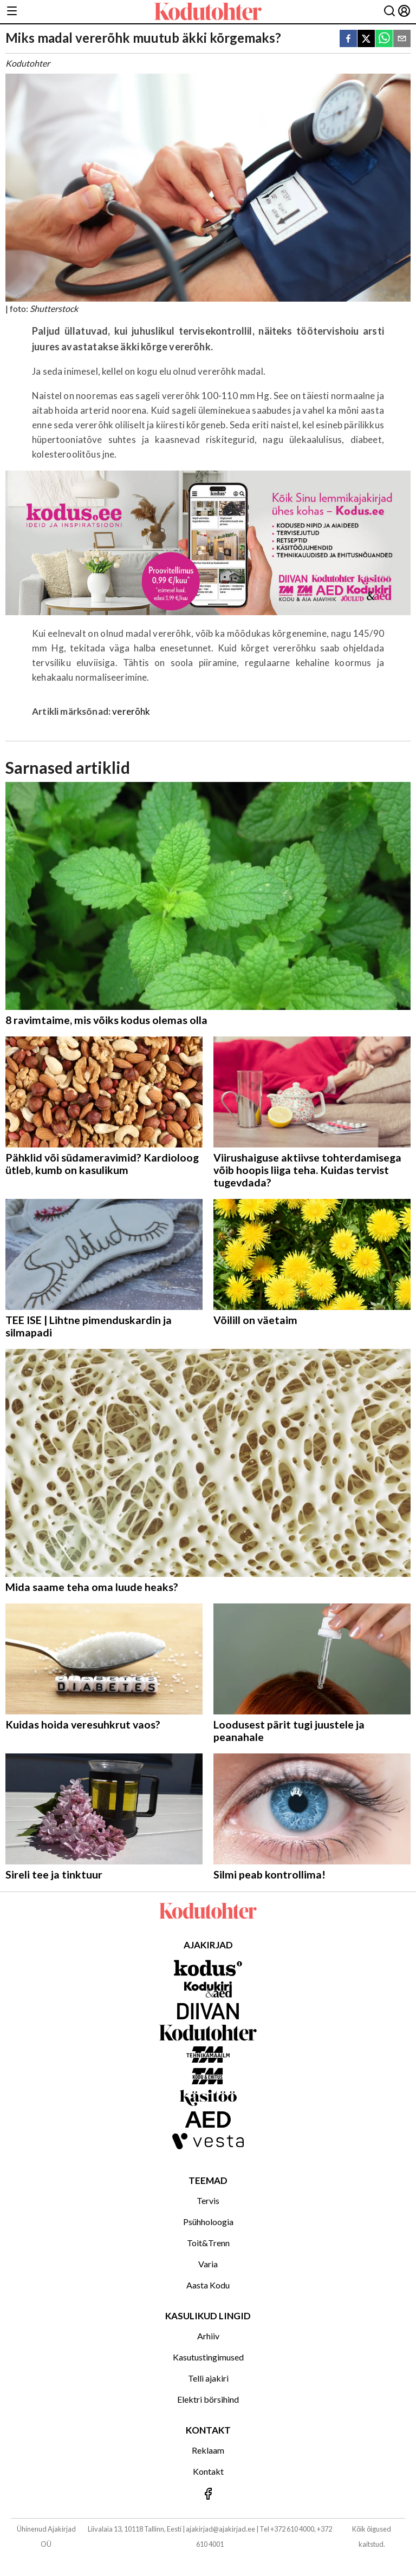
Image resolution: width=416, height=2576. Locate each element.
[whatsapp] (384, 39)
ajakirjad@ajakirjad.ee (220, 2529)
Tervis (208, 2200)
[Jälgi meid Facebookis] (208, 2494)
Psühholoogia (208, 2221)
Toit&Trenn (208, 2243)
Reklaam (208, 2450)
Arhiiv (208, 2336)
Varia (208, 2264)
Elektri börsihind (208, 2399)
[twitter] (366, 39)
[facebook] (348, 39)
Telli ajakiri (208, 2378)
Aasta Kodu (208, 2285)
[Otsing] (389, 11)
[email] (402, 39)
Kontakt (208, 2471)
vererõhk (131, 711)
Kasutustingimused (208, 2357)
